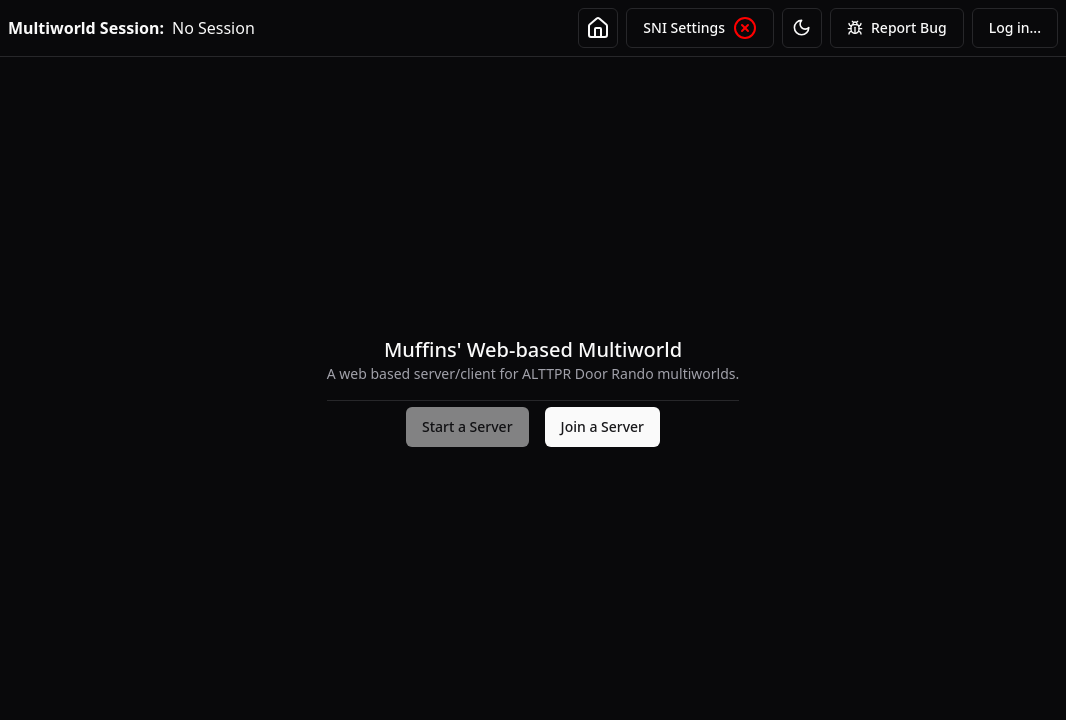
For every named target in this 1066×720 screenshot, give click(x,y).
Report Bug (897, 28)
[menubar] (1015, 28)
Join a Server (602, 426)
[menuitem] (1015, 28)
